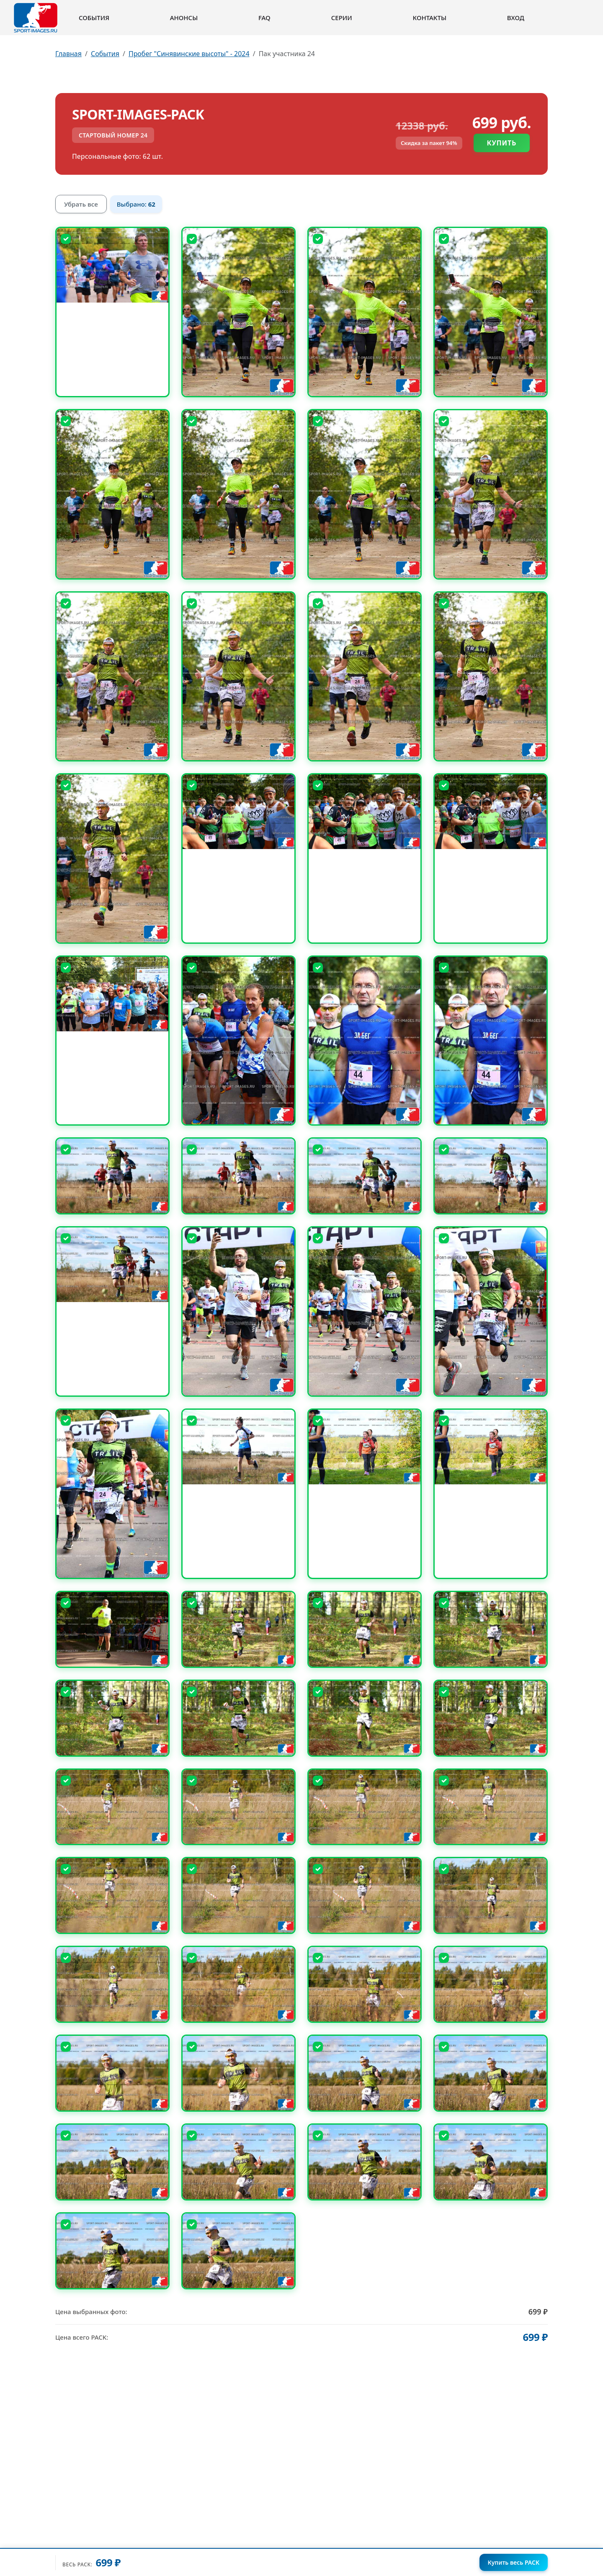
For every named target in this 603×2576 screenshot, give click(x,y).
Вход (515, 17)
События (94, 17)
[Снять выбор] (66, 239)
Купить (502, 143)
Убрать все (81, 204)
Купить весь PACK (513, 2562)
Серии (341, 17)
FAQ (264, 17)
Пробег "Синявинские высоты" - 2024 (189, 53)
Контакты (429, 17)
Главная (68, 53)
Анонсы (184, 17)
